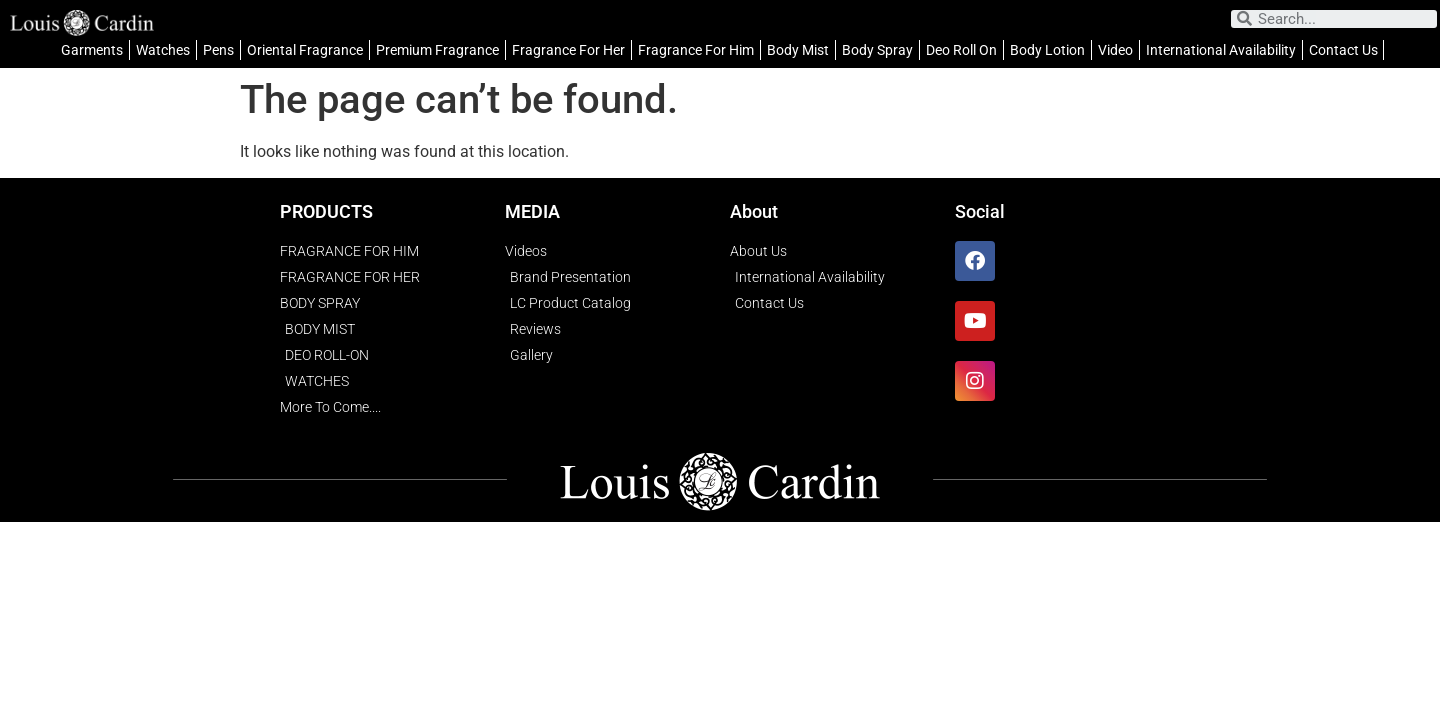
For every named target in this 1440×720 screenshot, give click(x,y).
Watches (163, 50)
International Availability (1221, 50)
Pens (218, 50)
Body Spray (877, 50)
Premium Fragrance (437, 50)
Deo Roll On (961, 50)
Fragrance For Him (696, 50)
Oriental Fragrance (305, 50)
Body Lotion (1047, 50)
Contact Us (1343, 50)
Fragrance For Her (568, 50)
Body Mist (798, 50)
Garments (92, 50)
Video (1115, 50)
